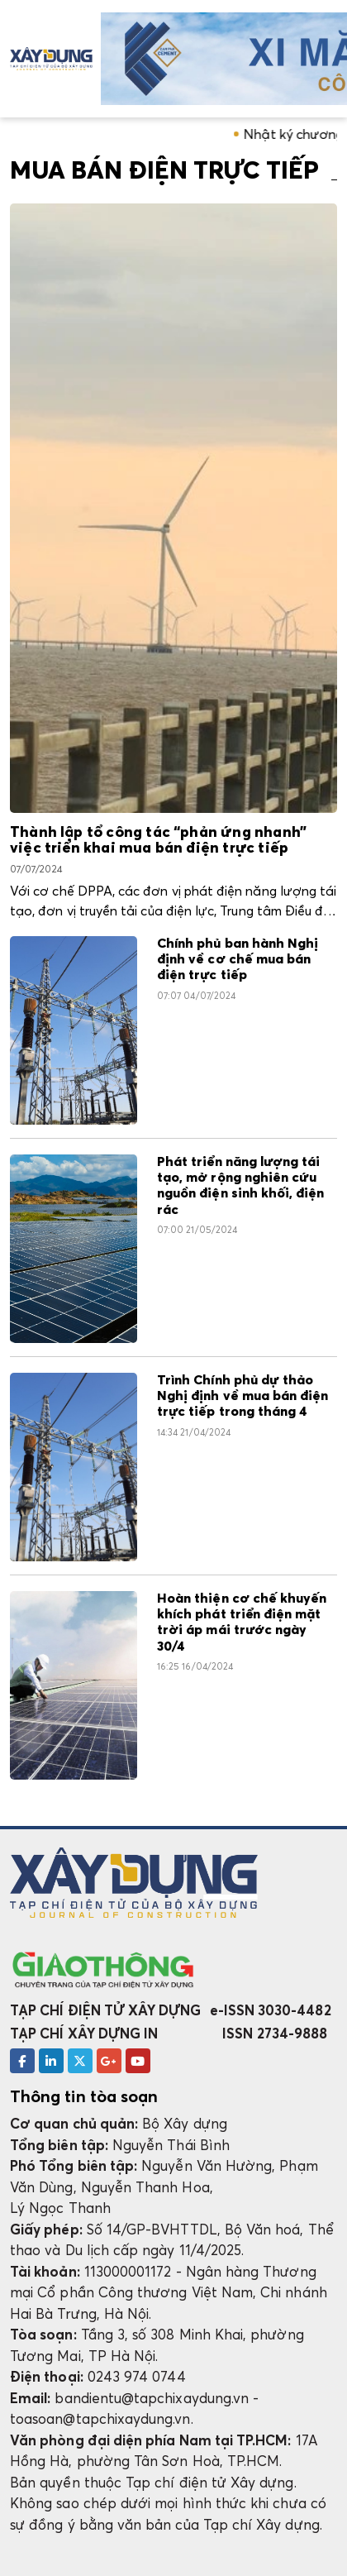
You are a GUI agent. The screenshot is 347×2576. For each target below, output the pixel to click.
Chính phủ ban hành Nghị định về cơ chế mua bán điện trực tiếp (237, 959)
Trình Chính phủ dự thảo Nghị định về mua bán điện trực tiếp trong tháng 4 (242, 1396)
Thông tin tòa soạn (84, 2096)
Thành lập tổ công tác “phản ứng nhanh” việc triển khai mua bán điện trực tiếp (158, 840)
